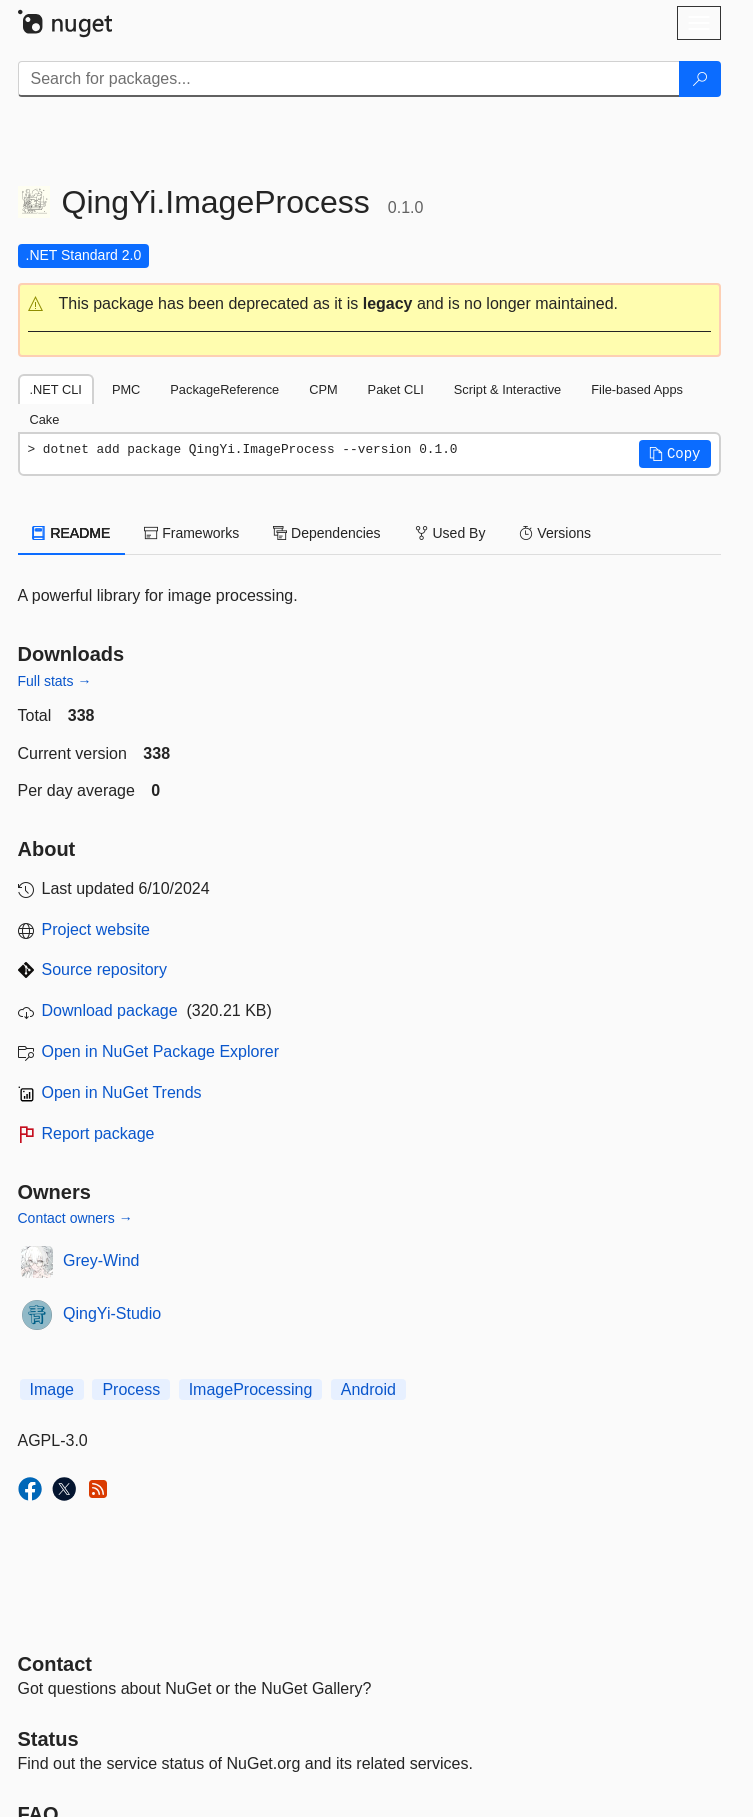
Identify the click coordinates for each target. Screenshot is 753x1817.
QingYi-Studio (112, 1313)
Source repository (104, 969)
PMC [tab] (126, 389)
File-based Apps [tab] (637, 389)
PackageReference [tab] (224, 389)
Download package (110, 1010)
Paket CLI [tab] (396, 389)
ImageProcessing (251, 1389)
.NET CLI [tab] (56, 389)
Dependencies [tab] (326, 533)
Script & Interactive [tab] (507, 389)
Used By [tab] (450, 533)
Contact (55, 1664)
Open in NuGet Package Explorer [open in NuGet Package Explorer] (160, 1051)
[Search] (700, 79)
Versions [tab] (555, 533)
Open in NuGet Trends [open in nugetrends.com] (122, 1092)
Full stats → (55, 681)
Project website (96, 929)
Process (131, 1389)
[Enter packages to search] (349, 79)
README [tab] (72, 533)
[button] (369, 304)
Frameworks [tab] (191, 533)
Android (368, 1389)
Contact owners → (75, 1218)
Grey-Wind (101, 1260)
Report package (98, 1133)
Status (48, 1739)
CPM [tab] (323, 389)
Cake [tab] (45, 419)
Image (52, 1389)
